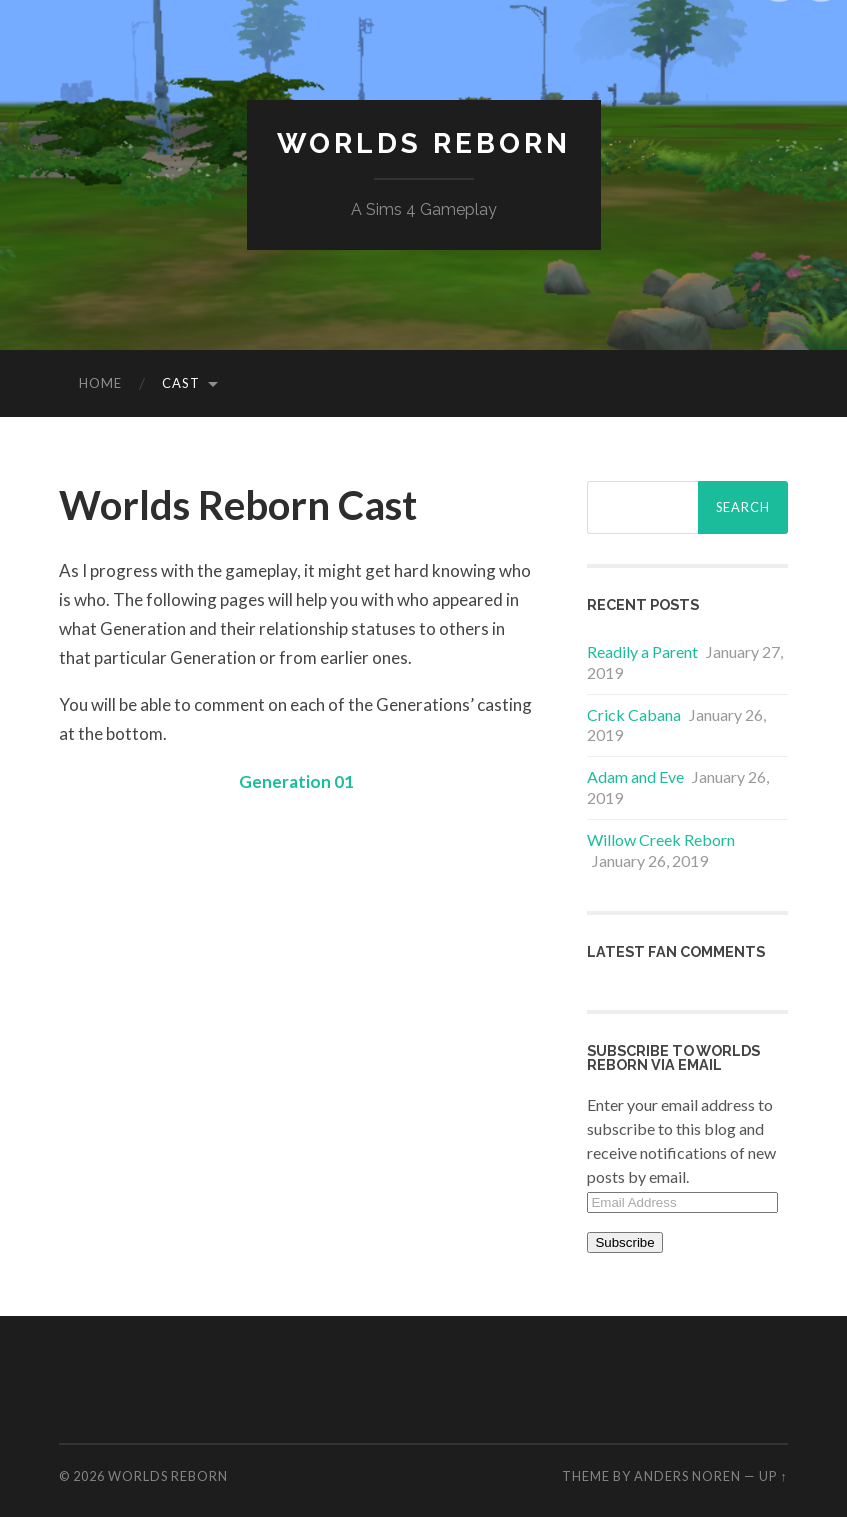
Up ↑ (773, 1476)
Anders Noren (687, 1476)
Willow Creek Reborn (661, 839)
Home (100, 383)
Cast (181, 383)
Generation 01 (296, 781)
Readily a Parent (642, 651)
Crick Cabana (634, 714)
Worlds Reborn (424, 143)
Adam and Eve (635, 776)
